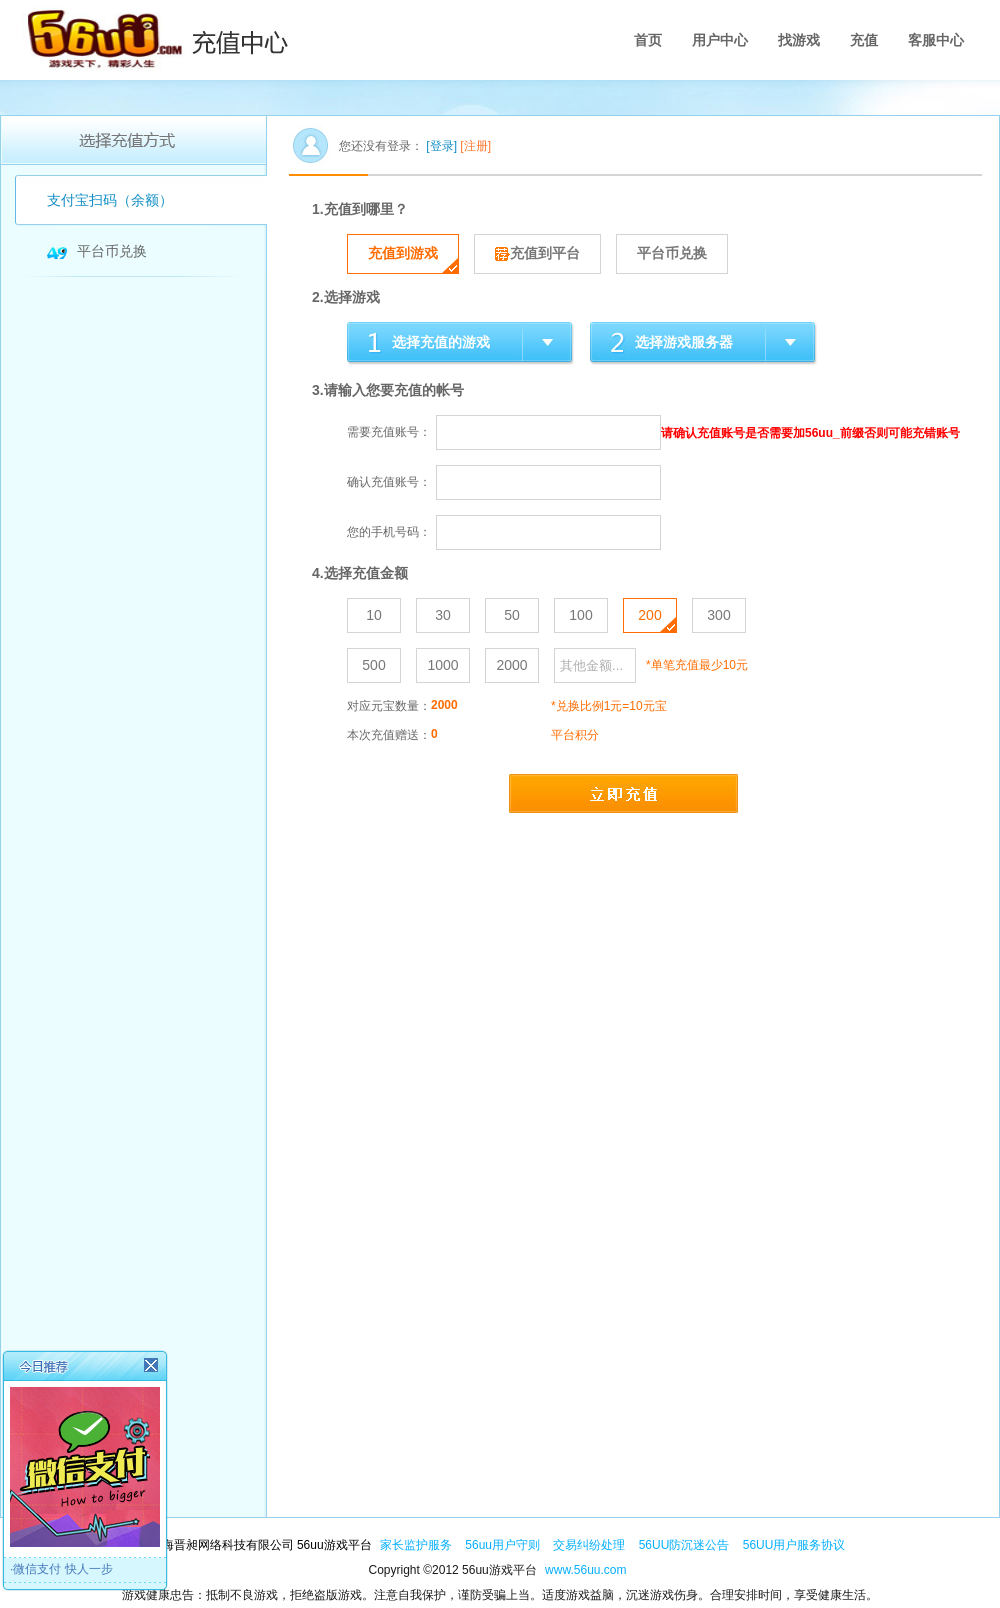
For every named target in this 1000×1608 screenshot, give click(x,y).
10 (374, 615)
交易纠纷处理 (590, 1545)
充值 (864, 40)
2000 (511, 665)
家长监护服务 (416, 1545)
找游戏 (799, 40)
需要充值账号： (389, 432)
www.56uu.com (585, 1570)
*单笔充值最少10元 (697, 665)
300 (718, 615)
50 (512, 615)
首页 (648, 40)
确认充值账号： (389, 482)
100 (580, 615)
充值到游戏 (403, 253)
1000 (442, 665)
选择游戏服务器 (684, 342)
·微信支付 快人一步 (61, 1569)
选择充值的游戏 (441, 342)
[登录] (441, 146)
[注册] (475, 146)
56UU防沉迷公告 (686, 1545)
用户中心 (720, 40)
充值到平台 (537, 253)
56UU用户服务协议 (794, 1545)
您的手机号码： (389, 532)
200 (649, 615)
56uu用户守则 (504, 1545)
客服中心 (936, 40)
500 (373, 665)
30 (443, 615)
